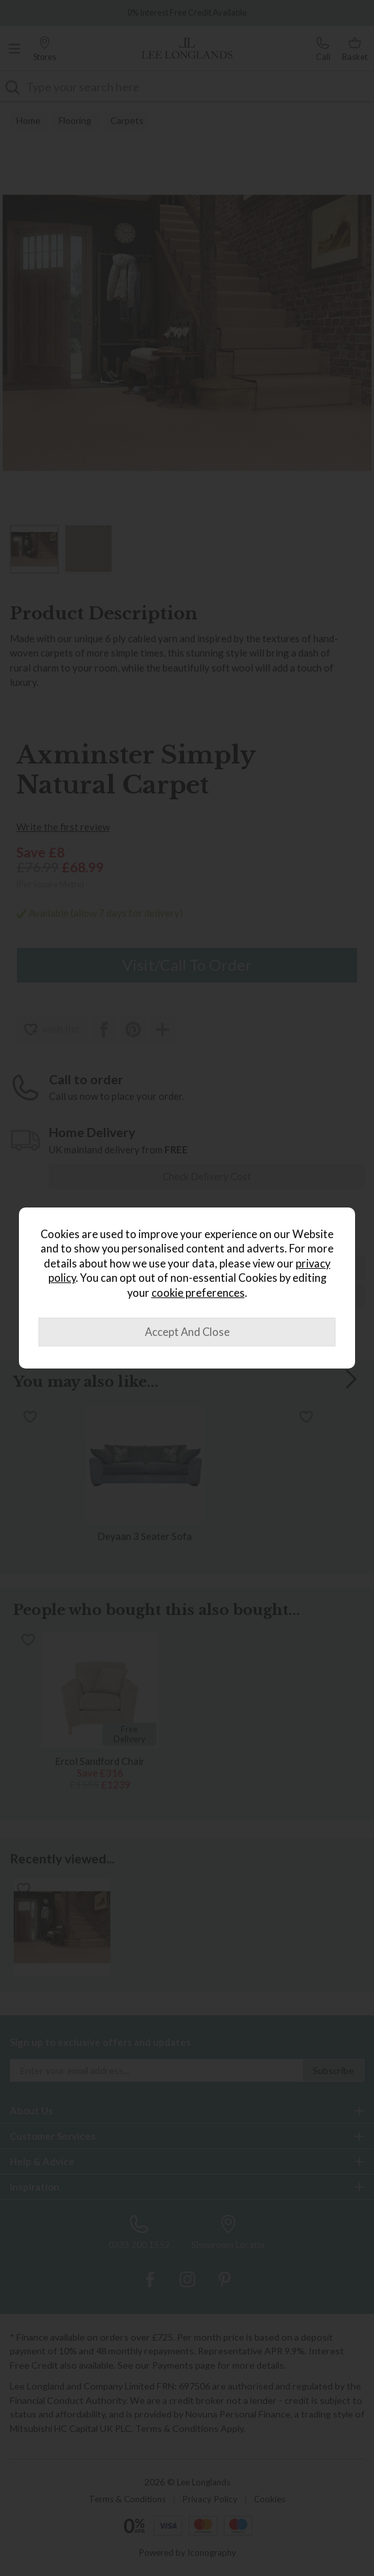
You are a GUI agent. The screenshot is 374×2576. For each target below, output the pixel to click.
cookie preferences (198, 1292)
